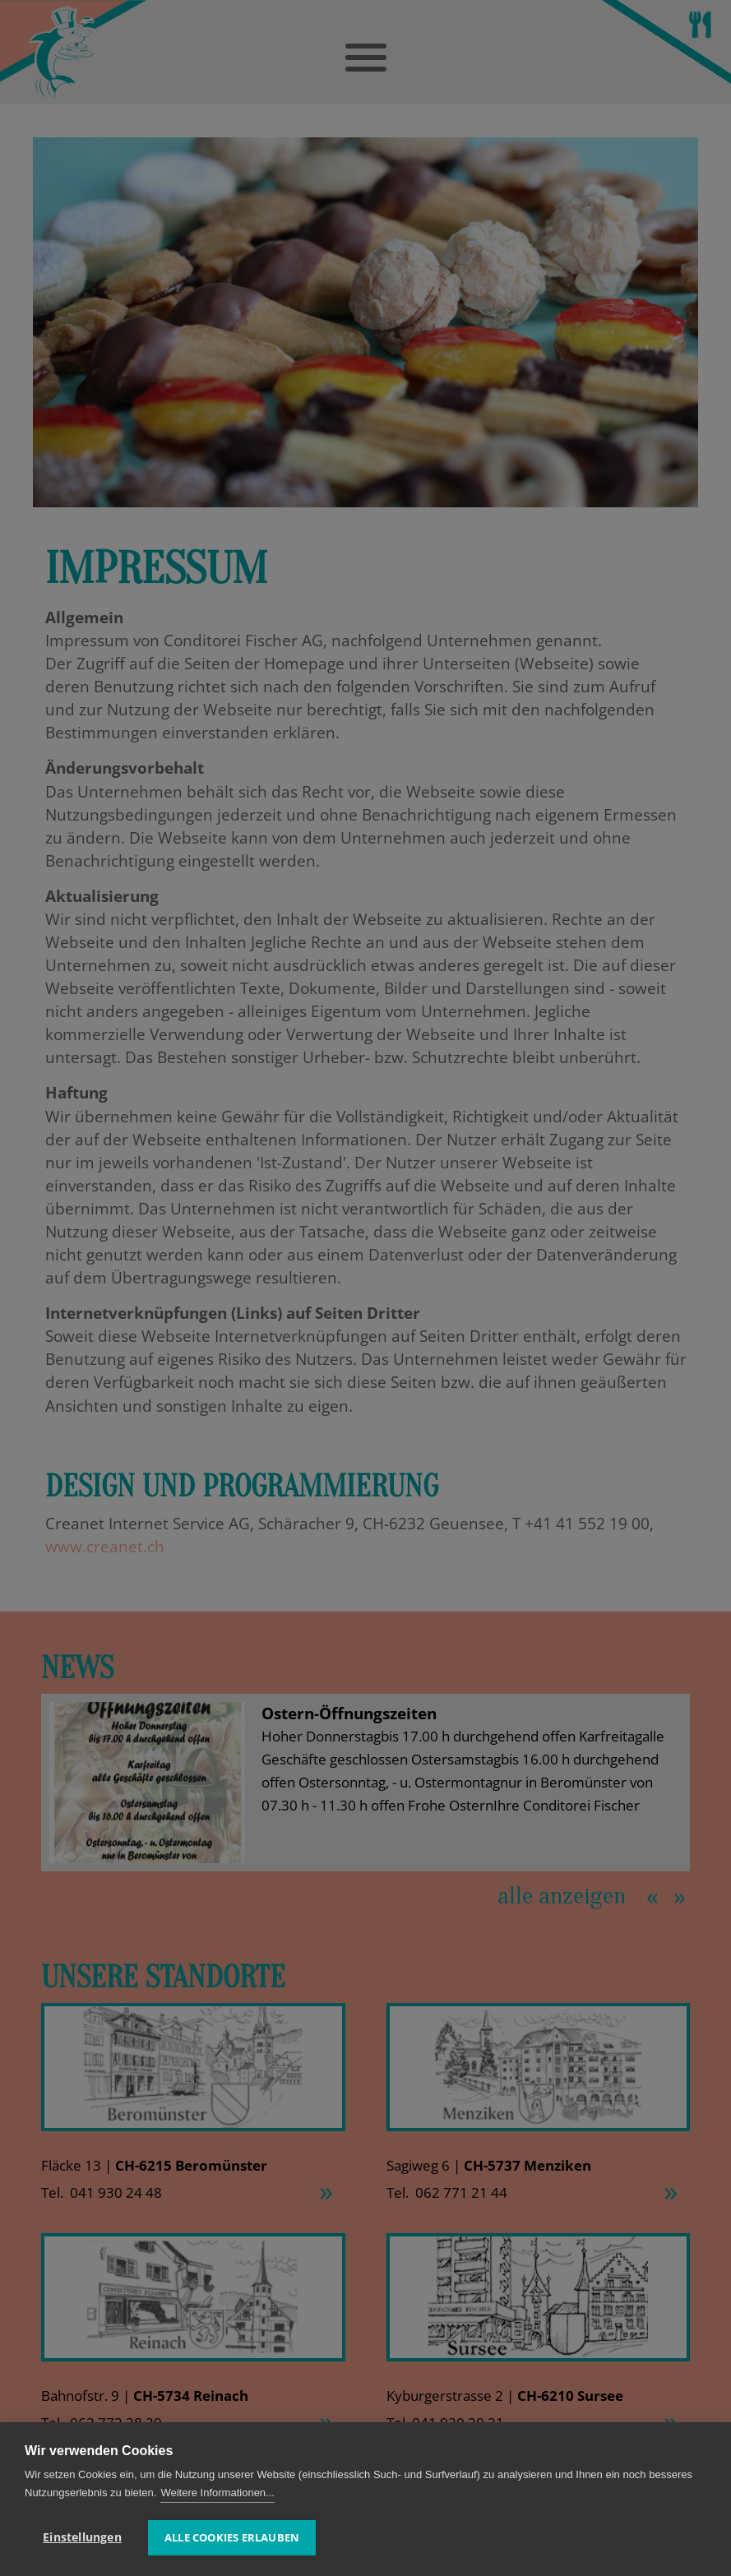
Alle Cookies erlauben (231, 2537)
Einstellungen (82, 2537)
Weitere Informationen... (217, 2493)
